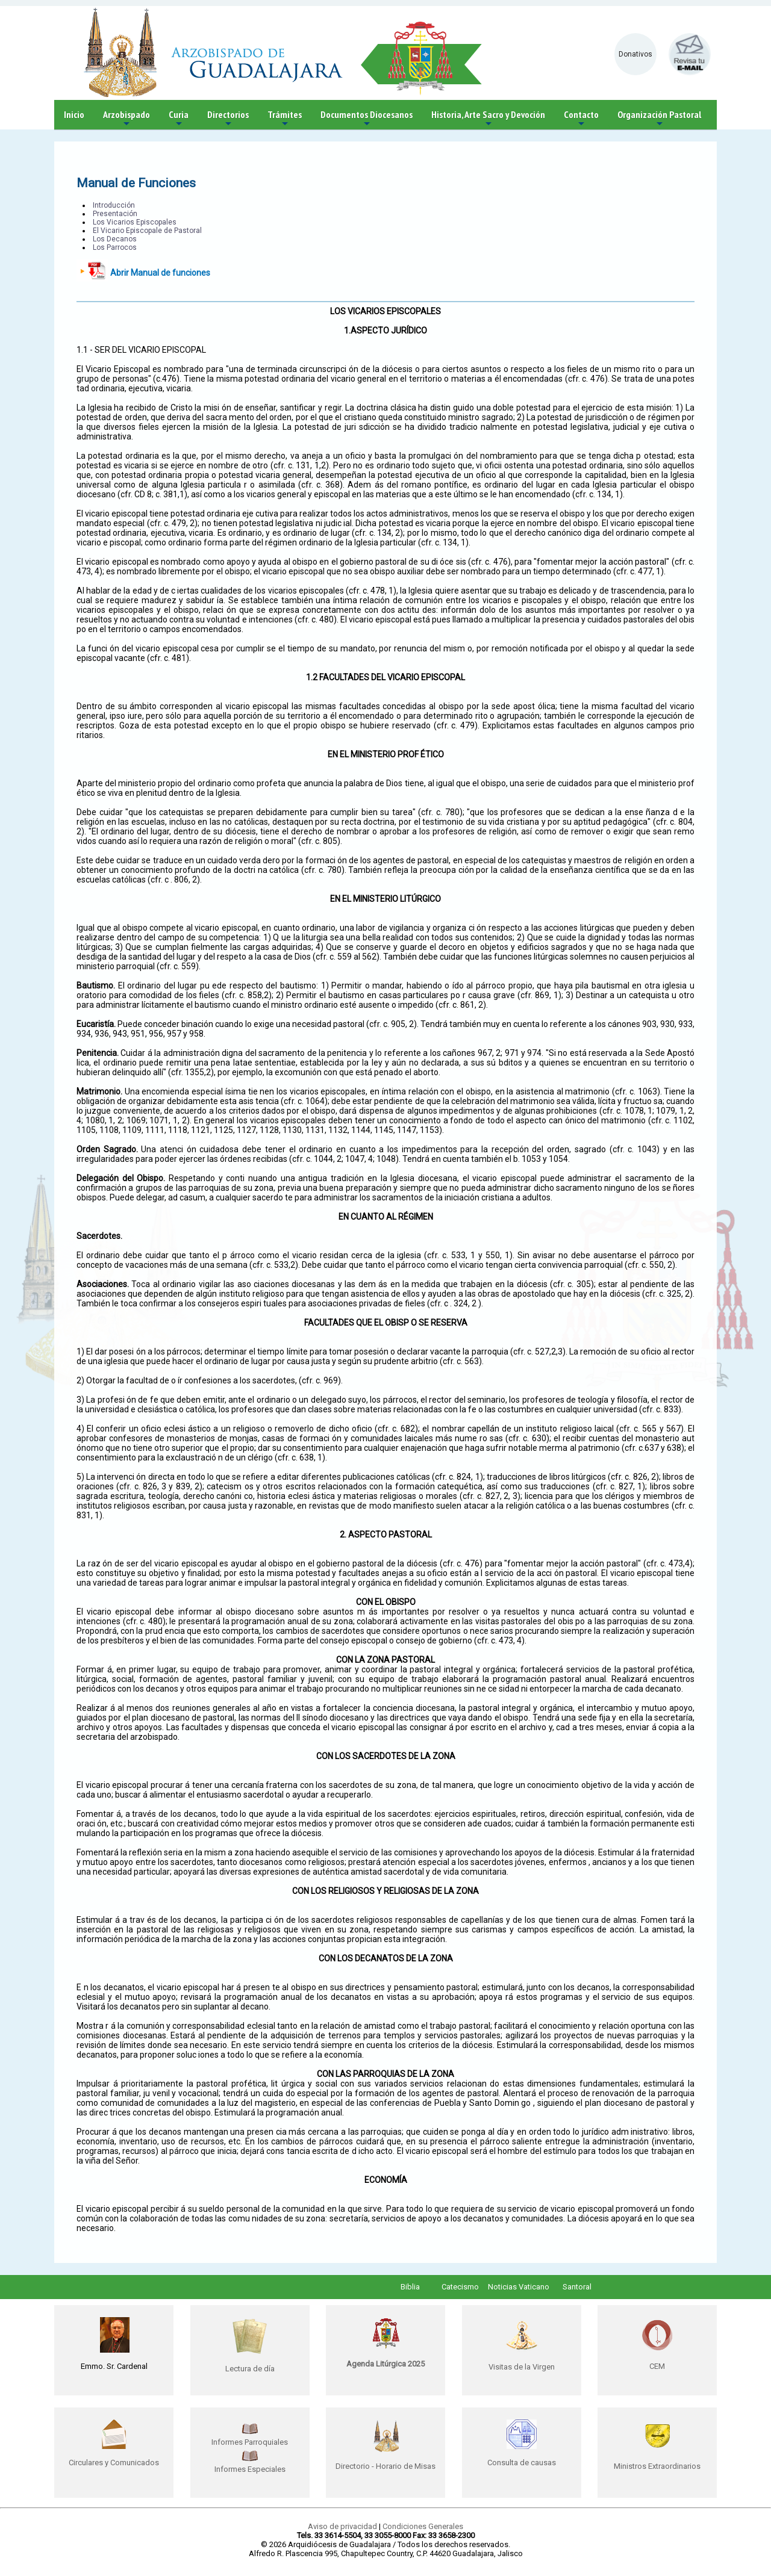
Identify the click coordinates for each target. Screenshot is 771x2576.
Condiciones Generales (422, 2526)
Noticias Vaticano (518, 2286)
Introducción (114, 205)
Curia (179, 118)
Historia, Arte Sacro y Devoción (488, 118)
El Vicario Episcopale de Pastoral (147, 230)
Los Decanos (115, 239)
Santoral (577, 2286)
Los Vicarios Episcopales (134, 222)
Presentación (115, 213)
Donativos (635, 54)
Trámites (284, 118)
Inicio (74, 114)
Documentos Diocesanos (366, 118)
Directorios (228, 118)
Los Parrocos (115, 247)
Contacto (581, 118)
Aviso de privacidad (342, 2526)
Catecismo (460, 2286)
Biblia (410, 2286)
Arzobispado (126, 118)
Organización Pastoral (659, 118)
